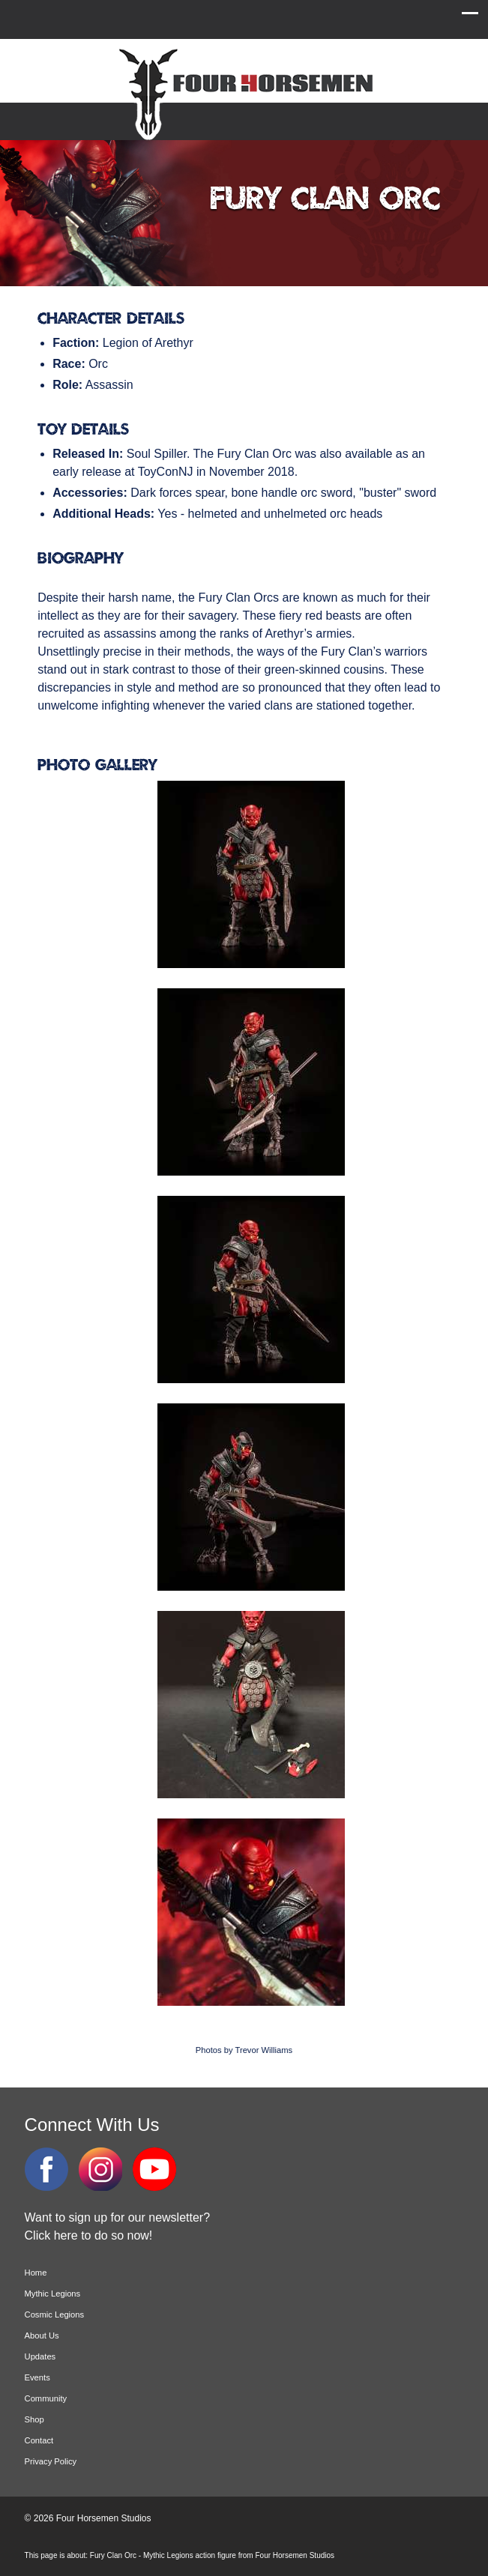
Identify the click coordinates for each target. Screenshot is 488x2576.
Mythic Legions (53, 2293)
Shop (34, 2419)
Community (46, 2398)
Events (37, 2377)
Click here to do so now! (89, 2235)
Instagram (100, 2169)
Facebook (46, 2169)
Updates (40, 2356)
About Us (42, 2335)
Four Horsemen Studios (243, 92)
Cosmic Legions (55, 2314)
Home (36, 2272)
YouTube (154, 2169)
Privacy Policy (51, 2461)
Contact (39, 2440)
